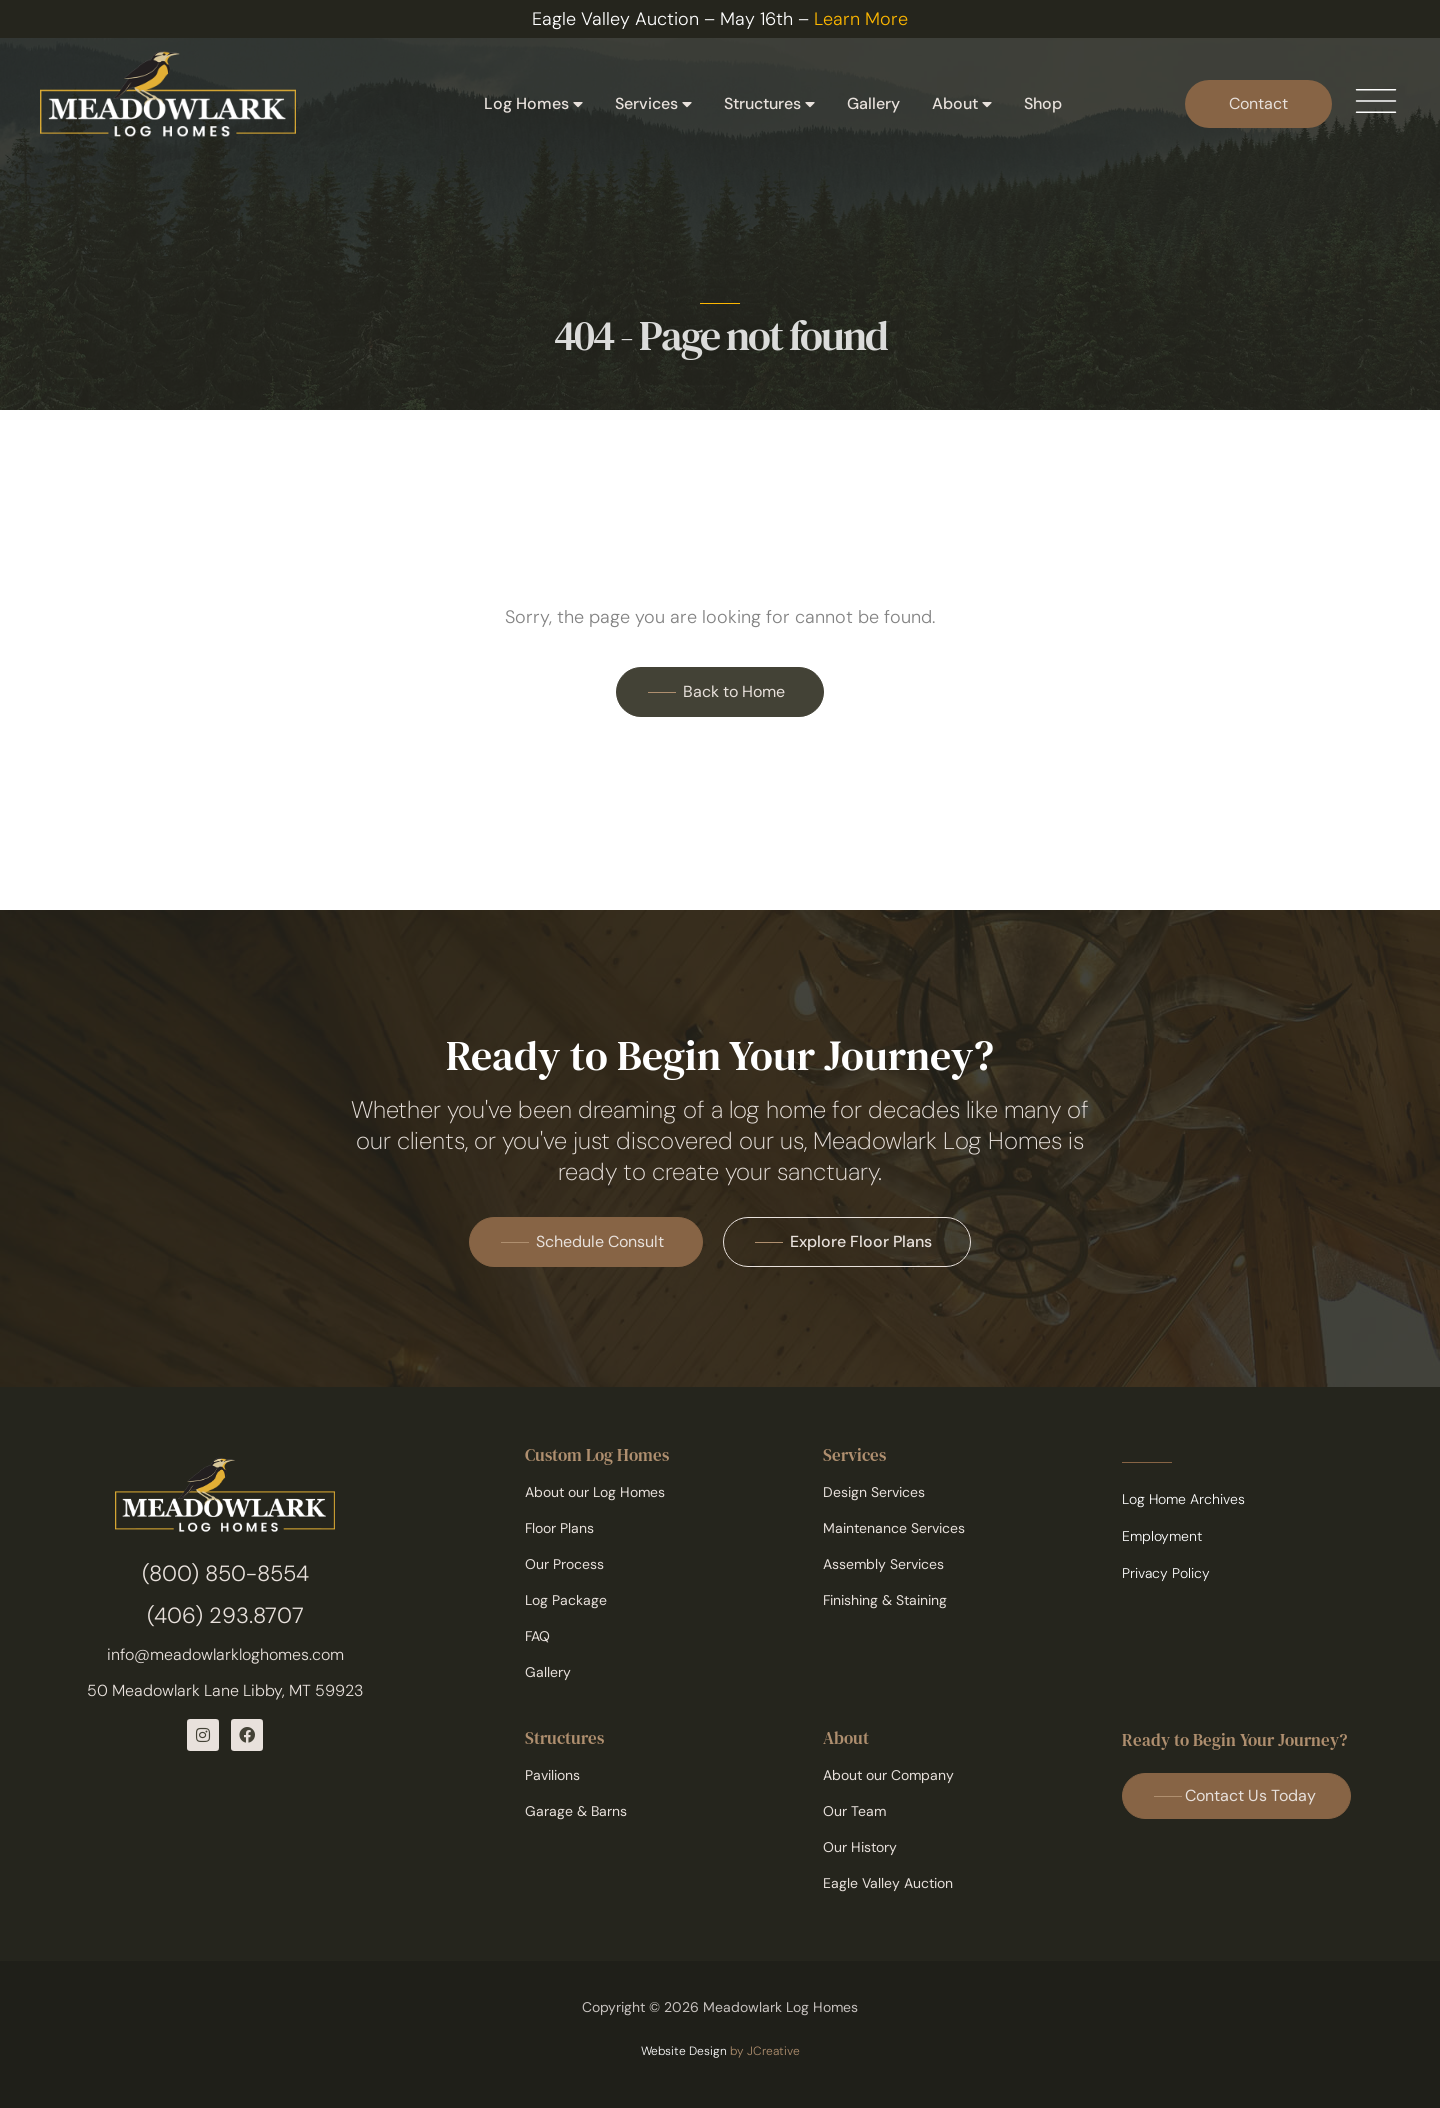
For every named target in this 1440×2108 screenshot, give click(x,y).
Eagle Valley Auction (888, 1883)
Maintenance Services (894, 1528)
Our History (860, 1847)
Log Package (566, 1600)
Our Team (854, 1811)
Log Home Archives (1183, 1499)
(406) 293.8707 (225, 1615)
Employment (1162, 1536)
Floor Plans (559, 1528)
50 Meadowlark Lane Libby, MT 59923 (225, 1690)
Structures (769, 104)
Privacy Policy (1166, 1573)
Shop (1043, 103)
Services (653, 104)
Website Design (684, 2051)
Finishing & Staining (885, 1600)
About (962, 104)
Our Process (564, 1564)
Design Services (874, 1492)
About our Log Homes (595, 1492)
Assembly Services (883, 1564)
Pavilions (552, 1775)
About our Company (888, 1775)
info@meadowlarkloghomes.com (225, 1654)
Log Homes (533, 104)
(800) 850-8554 (225, 1573)
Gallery (873, 103)
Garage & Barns (576, 1811)
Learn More (861, 19)
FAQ (537, 1636)
